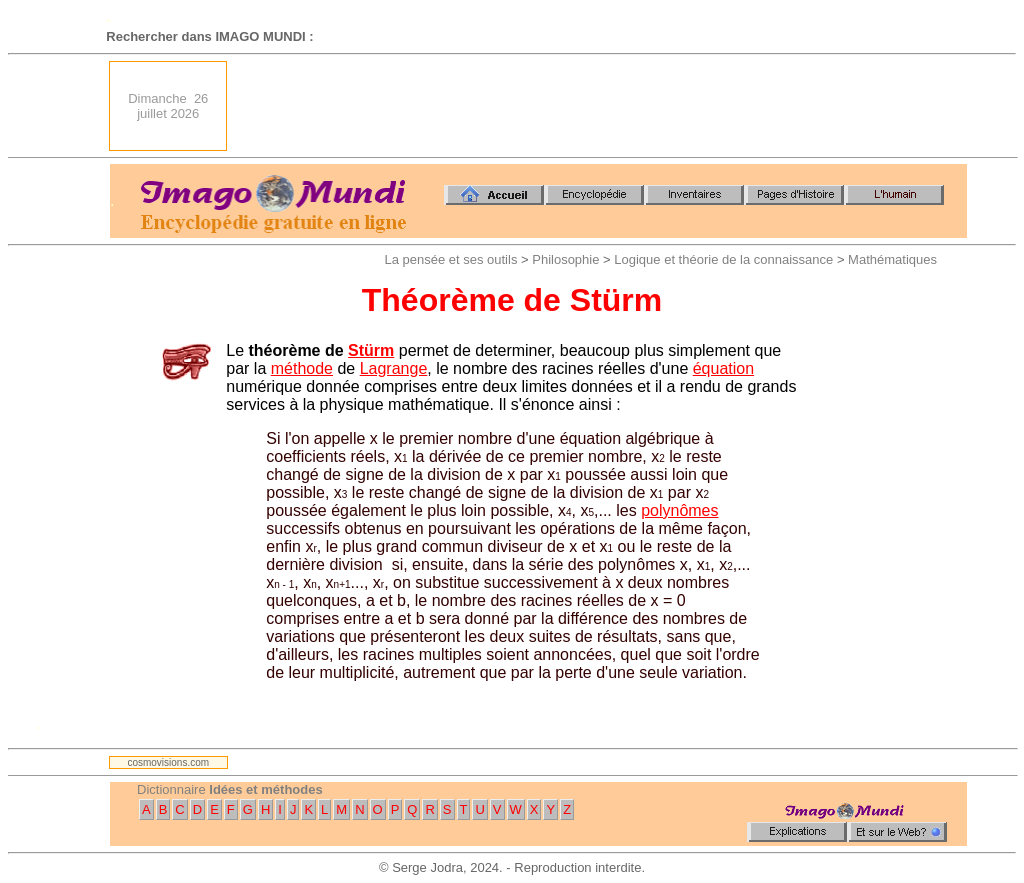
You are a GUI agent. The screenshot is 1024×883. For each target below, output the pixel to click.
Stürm (371, 350)
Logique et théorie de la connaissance (723, 259)
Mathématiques (892, 259)
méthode (302, 368)
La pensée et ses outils (450, 259)
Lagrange (394, 368)
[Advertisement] (603, 106)
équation (723, 368)
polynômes (679, 510)
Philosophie (565, 259)
